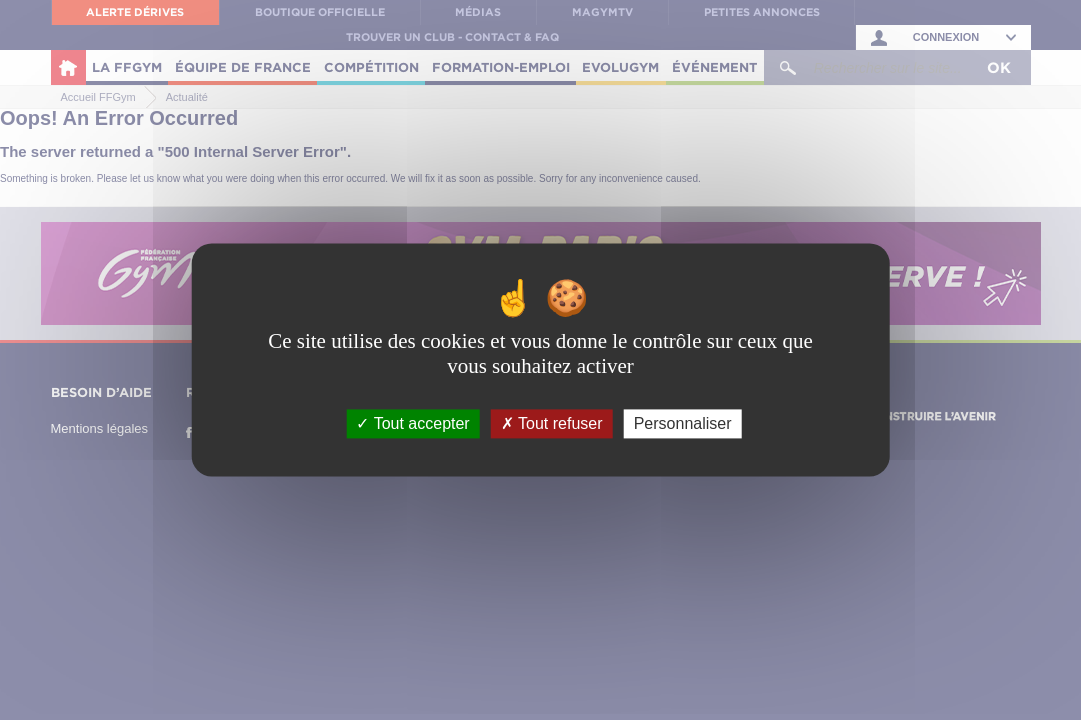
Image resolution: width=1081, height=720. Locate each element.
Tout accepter (412, 423)
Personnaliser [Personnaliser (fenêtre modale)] (683, 423)
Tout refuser (552, 423)
